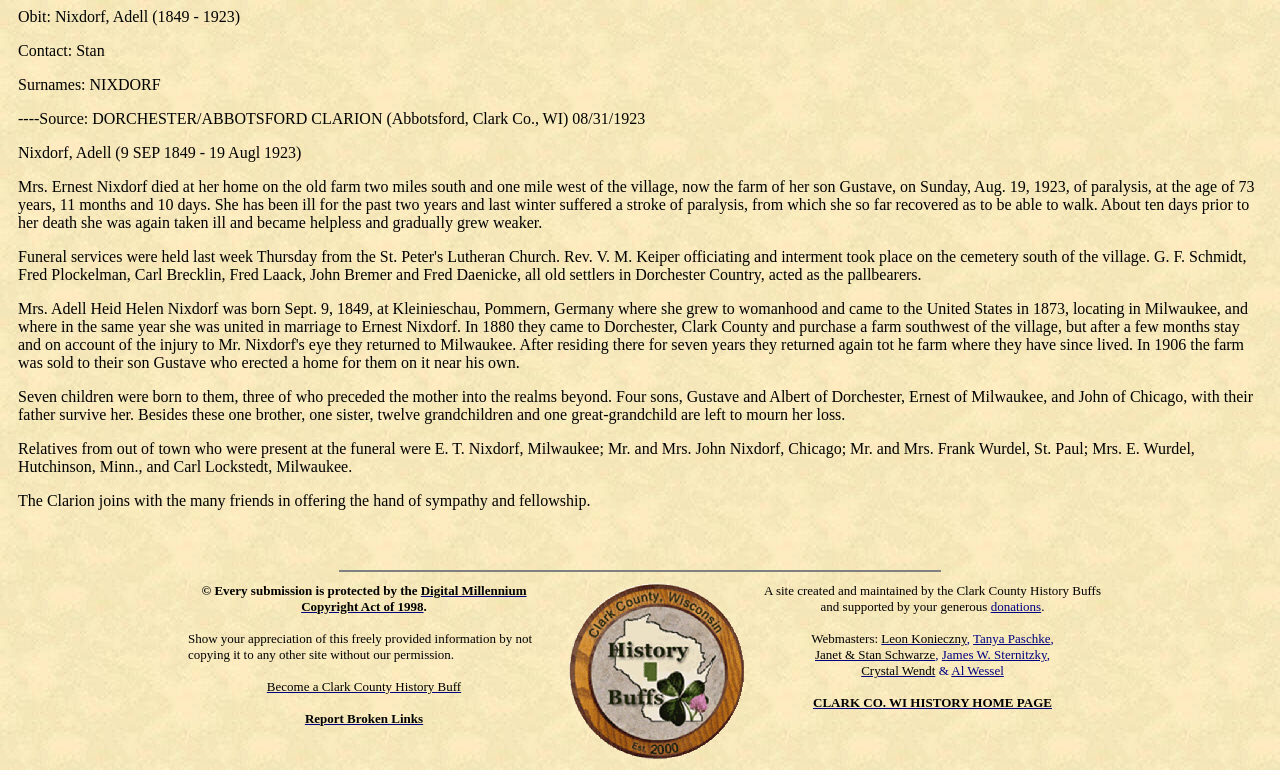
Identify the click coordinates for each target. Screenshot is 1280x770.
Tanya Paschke (1011, 638)
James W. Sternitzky (994, 654)
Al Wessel (977, 670)
